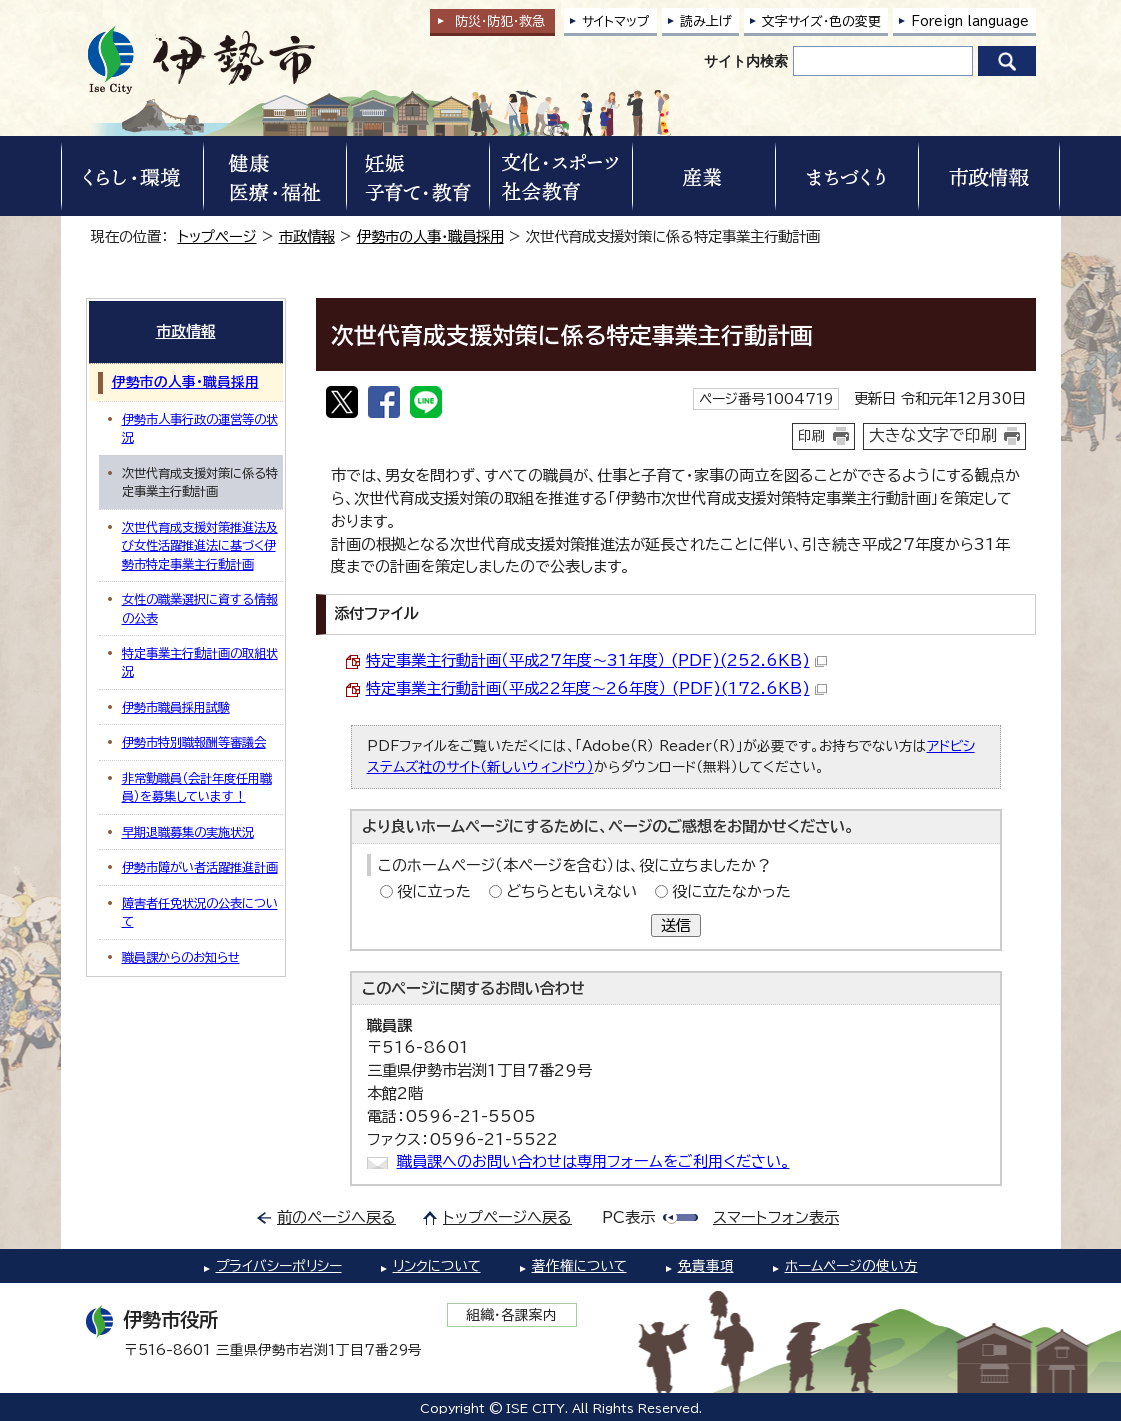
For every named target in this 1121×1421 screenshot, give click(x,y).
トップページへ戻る (507, 1217)
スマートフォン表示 (776, 1217)
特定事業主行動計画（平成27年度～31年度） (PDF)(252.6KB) (596, 660)
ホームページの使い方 (851, 1266)
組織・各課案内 (511, 1315)
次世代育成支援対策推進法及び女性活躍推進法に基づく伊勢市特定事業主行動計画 (200, 545)
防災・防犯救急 (500, 21)
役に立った (434, 891)
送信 (676, 925)
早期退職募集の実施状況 (188, 832)
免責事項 (706, 1266)
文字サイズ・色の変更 (821, 21)
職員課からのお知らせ (181, 957)
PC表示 (628, 1217)
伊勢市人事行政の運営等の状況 (200, 428)
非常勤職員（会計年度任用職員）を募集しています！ (197, 787)
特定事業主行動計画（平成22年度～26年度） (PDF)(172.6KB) (596, 688)
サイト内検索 (746, 61)
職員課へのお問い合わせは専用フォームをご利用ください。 (593, 1161)
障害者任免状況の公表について (200, 912)
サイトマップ (616, 21)
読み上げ (706, 21)
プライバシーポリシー (279, 1266)
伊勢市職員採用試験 (176, 707)
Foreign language (970, 21)
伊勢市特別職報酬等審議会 (194, 742)
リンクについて (437, 1266)
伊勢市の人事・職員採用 (430, 236)
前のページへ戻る (336, 1217)
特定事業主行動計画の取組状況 (200, 662)
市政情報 (307, 236)
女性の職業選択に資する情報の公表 (200, 608)
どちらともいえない (571, 891)
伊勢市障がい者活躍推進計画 (200, 867)
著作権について (579, 1266)
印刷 (812, 436)
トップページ (217, 236)
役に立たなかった (731, 891)
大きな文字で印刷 (933, 435)
